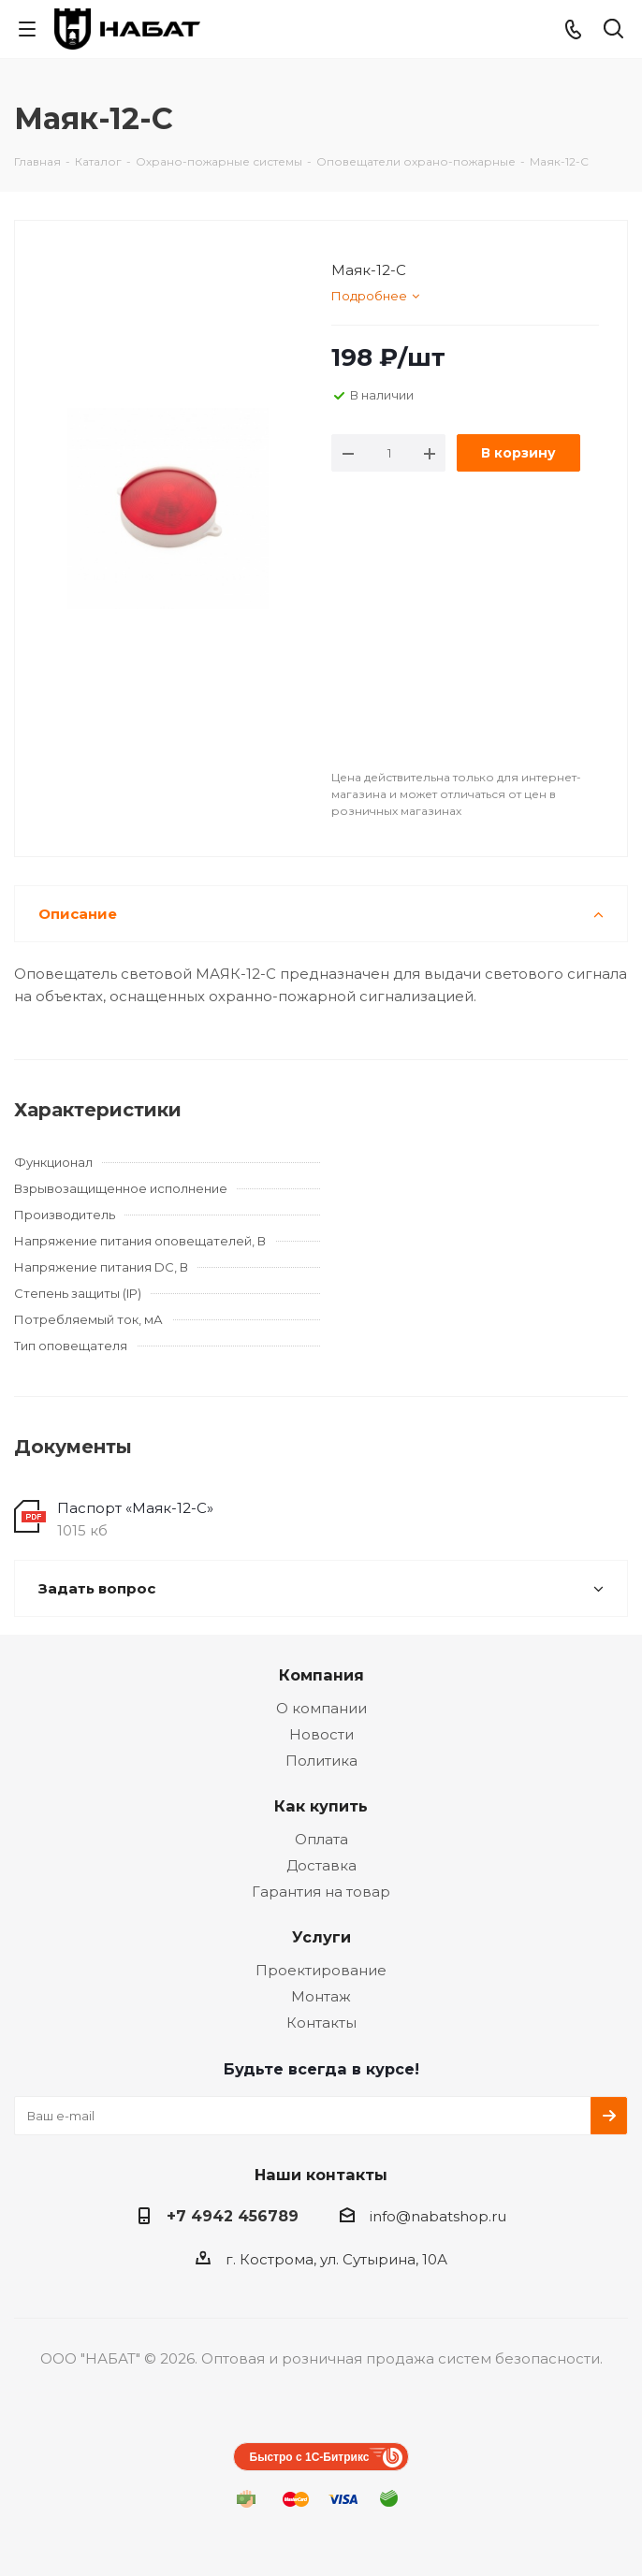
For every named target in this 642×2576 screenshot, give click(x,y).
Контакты (321, 2022)
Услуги (321, 1937)
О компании (321, 1708)
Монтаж (321, 1996)
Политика (321, 1760)
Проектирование (321, 1970)
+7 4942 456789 (233, 2215)
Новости (321, 1734)
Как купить (321, 1806)
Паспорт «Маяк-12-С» (135, 1508)
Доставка (321, 1865)
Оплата (321, 1839)
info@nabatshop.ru (438, 2216)
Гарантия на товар (321, 1891)
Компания (321, 1675)
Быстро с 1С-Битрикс (310, 2457)
